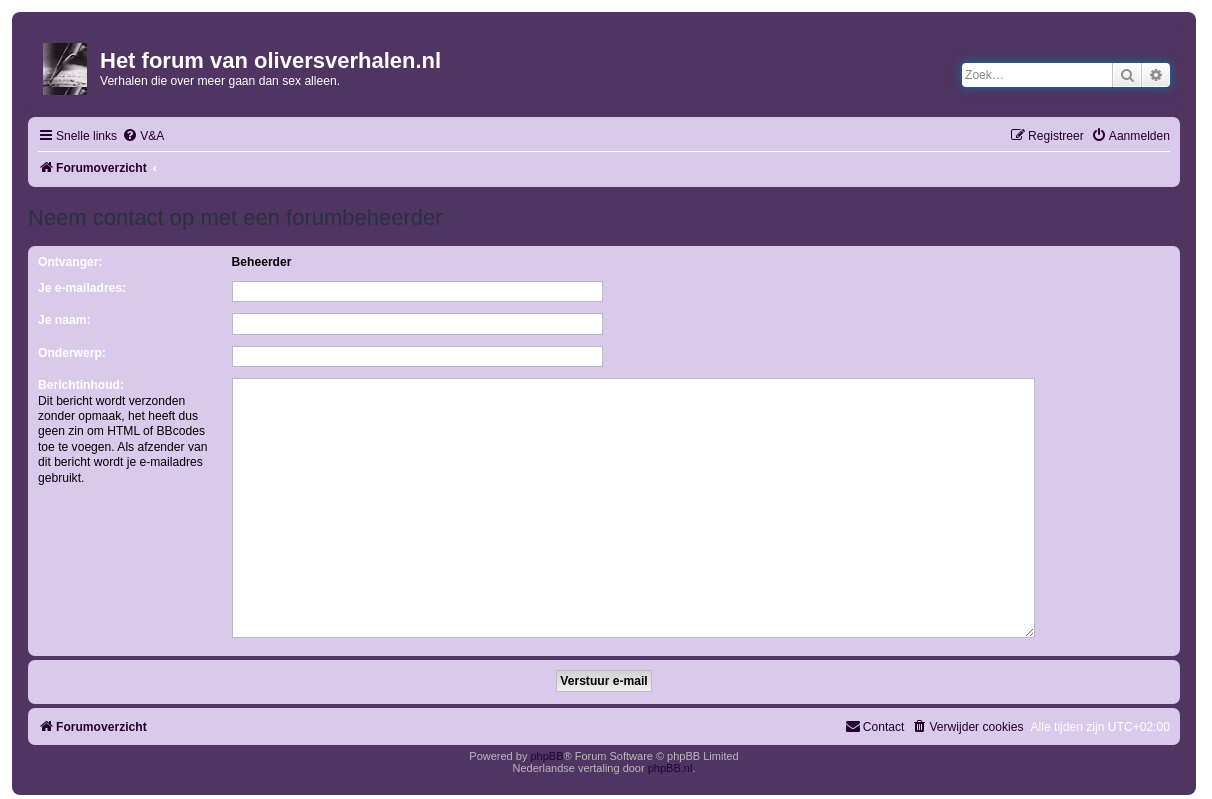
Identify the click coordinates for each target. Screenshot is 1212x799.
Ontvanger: (70, 262)
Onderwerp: (72, 353)
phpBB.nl (670, 760)
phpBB (546, 748)
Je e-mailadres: (82, 288)
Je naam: (64, 320)
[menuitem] (143, 136)
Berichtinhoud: (81, 385)
